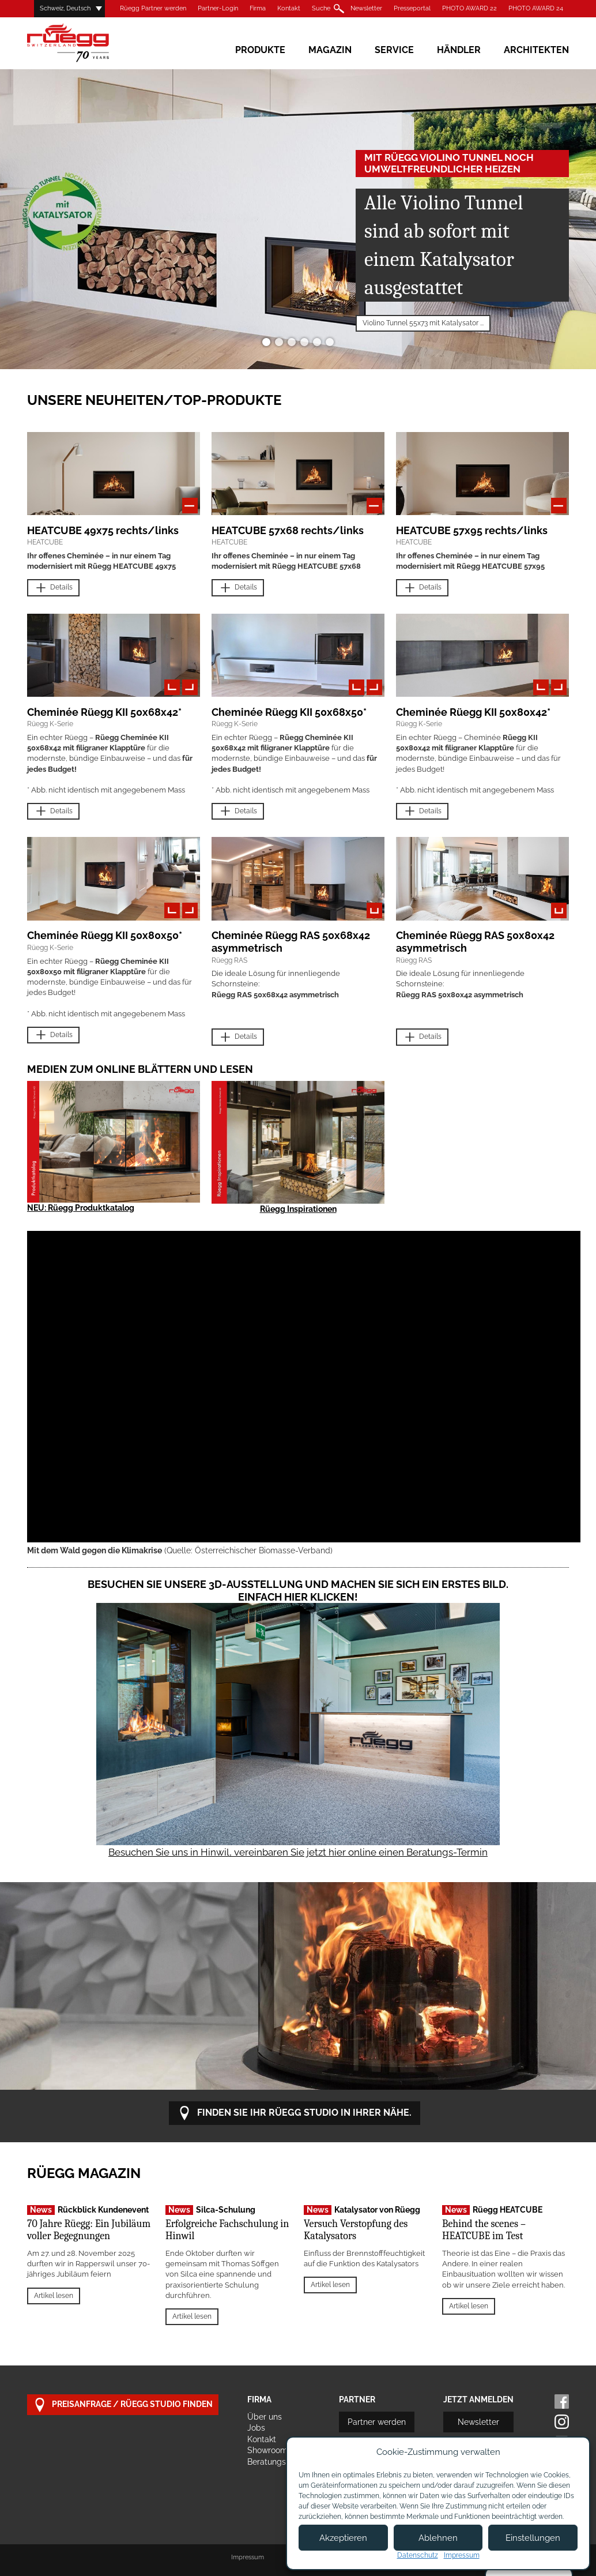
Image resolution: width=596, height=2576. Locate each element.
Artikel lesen (53, 2296)
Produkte (260, 49)
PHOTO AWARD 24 (535, 8)
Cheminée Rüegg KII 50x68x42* (104, 712)
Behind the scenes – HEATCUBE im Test (484, 2230)
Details (53, 588)
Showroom (267, 2450)
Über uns (264, 2416)
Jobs (256, 2427)
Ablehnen (438, 2538)
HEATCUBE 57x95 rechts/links (472, 530)
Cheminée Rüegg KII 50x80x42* (473, 712)
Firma (258, 8)
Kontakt (288, 8)
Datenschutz (417, 2555)
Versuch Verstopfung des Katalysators (356, 2230)
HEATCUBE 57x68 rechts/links (288, 530)
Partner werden (377, 2422)
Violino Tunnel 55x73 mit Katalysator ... (423, 323)
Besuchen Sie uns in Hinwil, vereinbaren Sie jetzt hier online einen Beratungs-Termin (298, 1852)
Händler (459, 49)
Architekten (536, 49)
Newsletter (366, 8)
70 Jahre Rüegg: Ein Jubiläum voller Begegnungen (88, 2230)
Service (394, 49)
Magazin (330, 49)
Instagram (561, 2421)
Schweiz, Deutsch (65, 8)
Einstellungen (533, 2538)
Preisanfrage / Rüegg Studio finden (123, 2405)
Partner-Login (218, 8)
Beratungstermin (278, 2461)
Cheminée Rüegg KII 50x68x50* (289, 712)
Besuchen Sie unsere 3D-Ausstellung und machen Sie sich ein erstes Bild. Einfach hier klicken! (298, 1590)
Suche (321, 8)
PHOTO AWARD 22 (469, 8)
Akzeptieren (343, 2538)
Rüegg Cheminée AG (84, 43)
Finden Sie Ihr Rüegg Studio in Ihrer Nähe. (295, 2113)
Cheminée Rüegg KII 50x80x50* (104, 935)
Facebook (561, 2401)
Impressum (247, 2557)
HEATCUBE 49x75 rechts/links (103, 530)
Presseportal (412, 8)
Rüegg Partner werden (153, 8)
